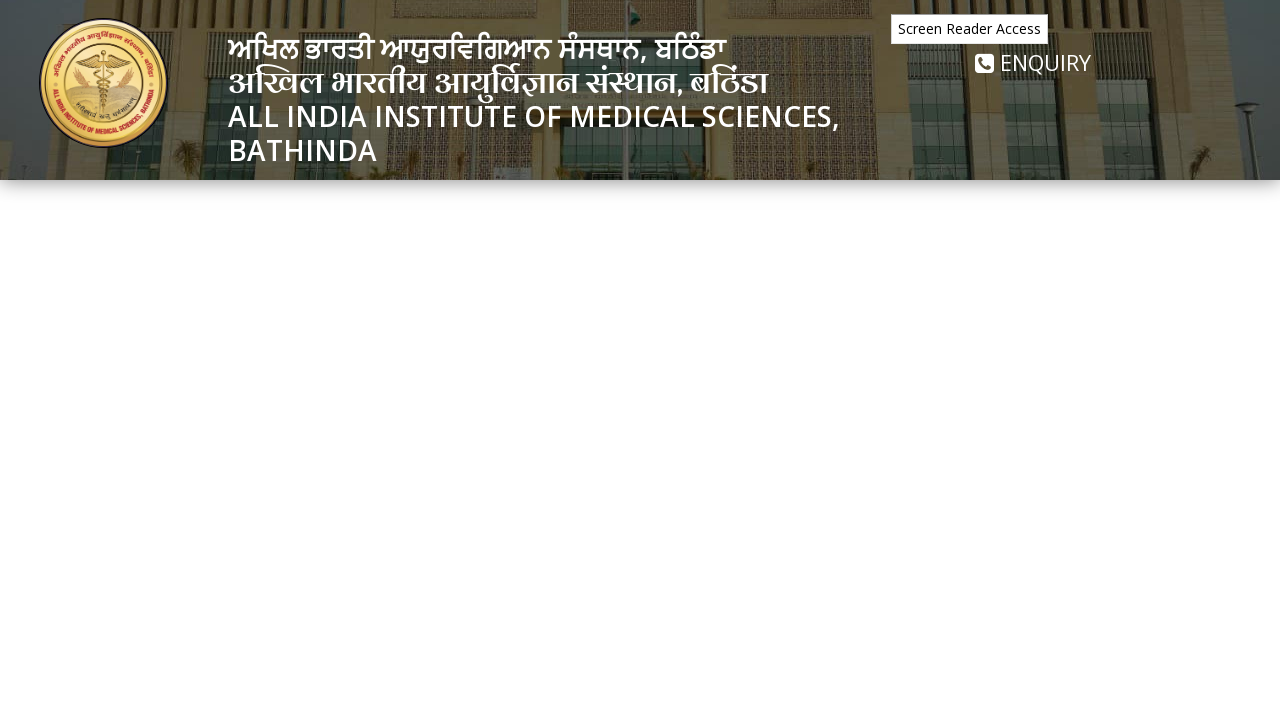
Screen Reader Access (969, 28)
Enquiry (1033, 62)
